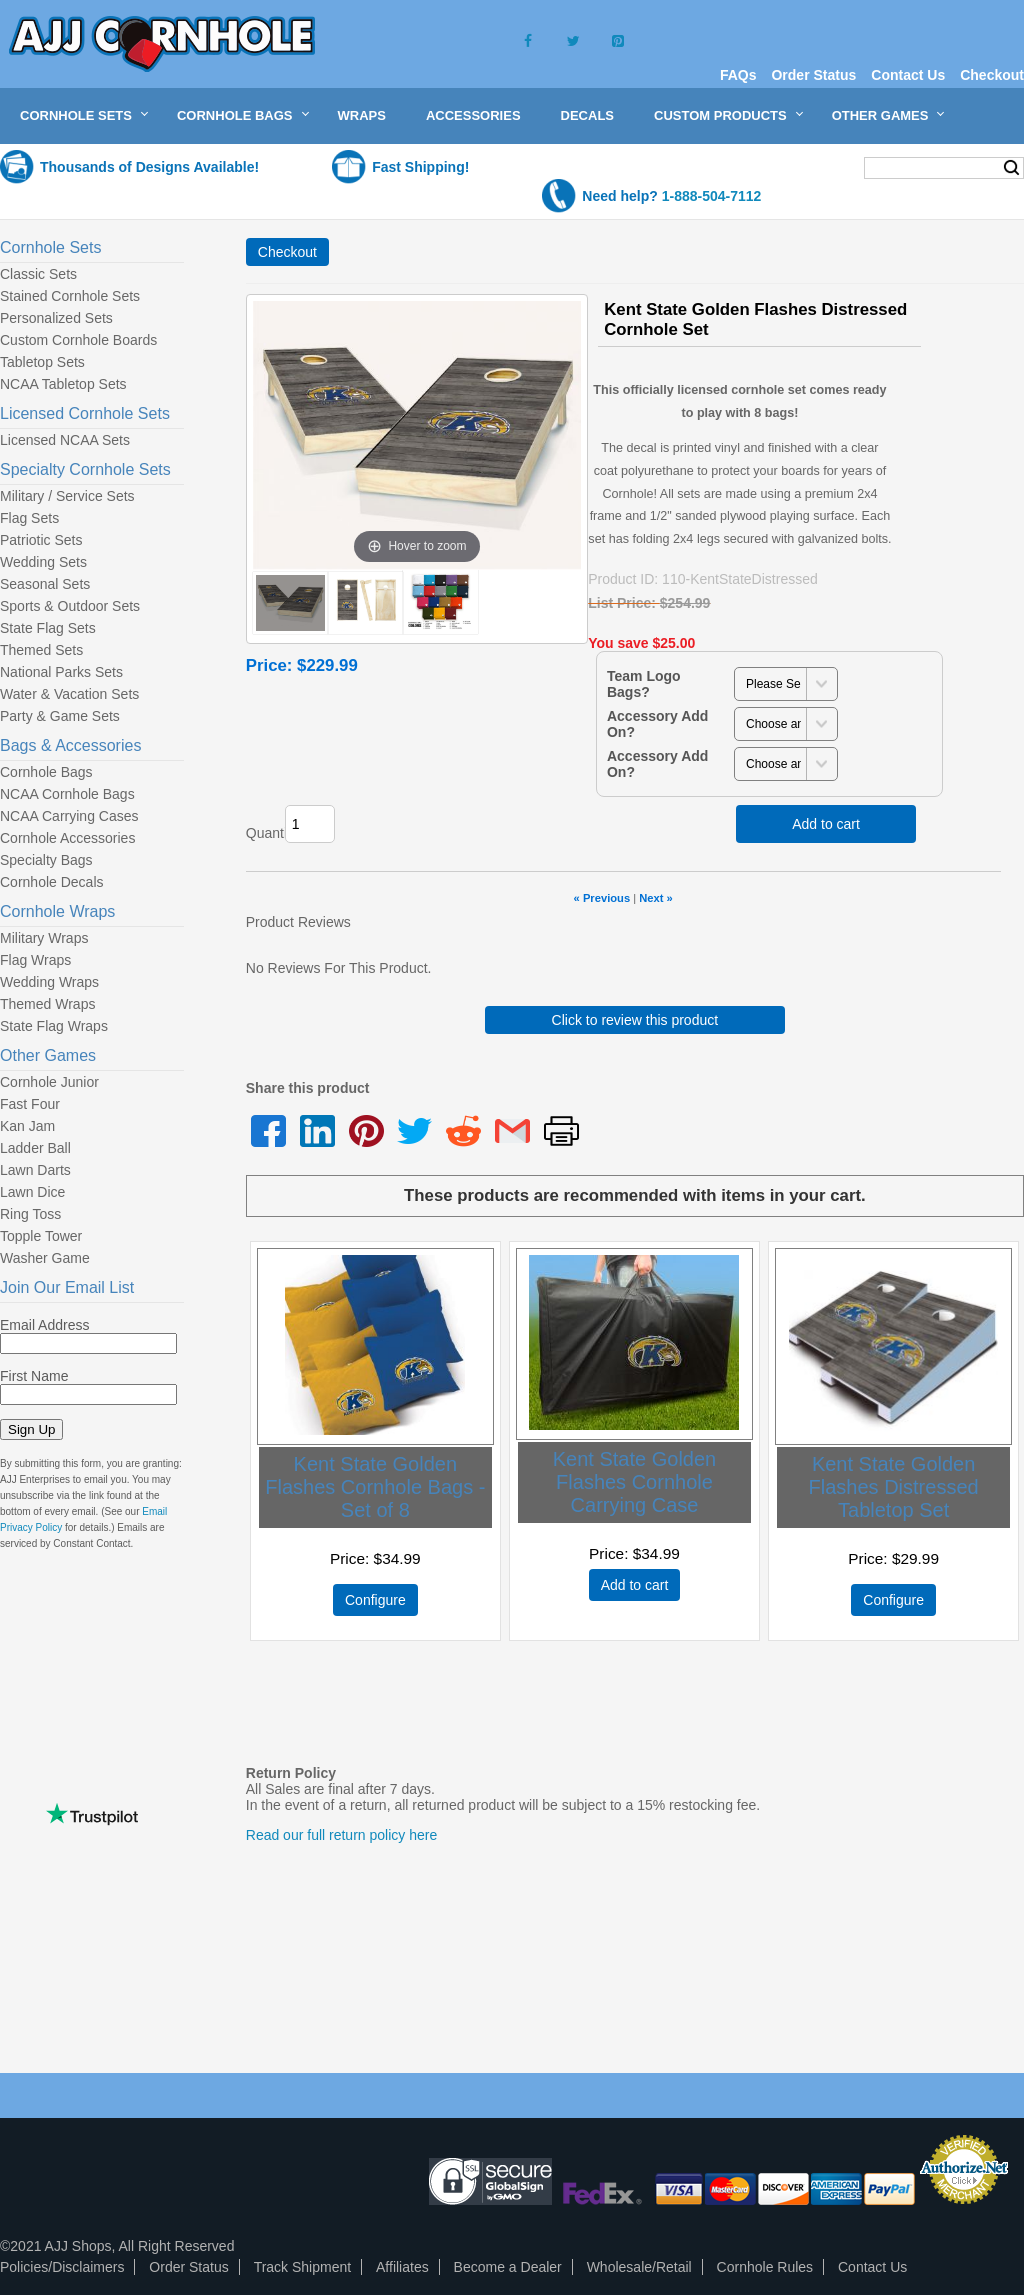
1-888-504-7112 (712, 196)
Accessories (473, 115)
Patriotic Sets (41, 540)
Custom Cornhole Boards (78, 340)
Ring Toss (30, 1214)
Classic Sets (38, 274)
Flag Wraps (35, 960)
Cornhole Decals (52, 882)
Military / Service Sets (67, 496)
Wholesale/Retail (639, 2267)
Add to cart (826, 824)
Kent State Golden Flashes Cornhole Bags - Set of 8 (375, 1487)
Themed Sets (41, 650)
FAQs (738, 75)
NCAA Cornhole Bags (67, 794)
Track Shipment (303, 2267)
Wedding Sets (43, 562)
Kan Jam (27, 1126)
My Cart (809, 166)
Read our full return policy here (341, 1835)
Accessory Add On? (657, 724)
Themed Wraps (47, 1004)
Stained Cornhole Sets (70, 296)
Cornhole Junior (49, 1082)
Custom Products (720, 115)
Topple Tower (41, 1236)
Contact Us (908, 75)
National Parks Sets (61, 672)
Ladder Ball (35, 1148)
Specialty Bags (46, 860)
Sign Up (31, 1429)
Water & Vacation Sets (69, 694)
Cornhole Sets (76, 115)
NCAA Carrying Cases (69, 816)
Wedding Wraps (49, 982)
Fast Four (30, 1104)
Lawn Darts (35, 1170)
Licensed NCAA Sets (65, 440)
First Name (34, 1376)
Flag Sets (29, 518)
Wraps (362, 115)
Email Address (44, 1325)
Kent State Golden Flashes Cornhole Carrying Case (634, 1482)
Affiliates (402, 2267)
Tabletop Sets (42, 362)
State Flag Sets (48, 628)
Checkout (992, 75)
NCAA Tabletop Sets (63, 384)
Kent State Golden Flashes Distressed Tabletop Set (894, 1487)
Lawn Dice (32, 1192)
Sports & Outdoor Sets (70, 606)
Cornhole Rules (765, 2267)
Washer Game (45, 1258)
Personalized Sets (56, 318)
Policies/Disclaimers (62, 2267)
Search (1011, 168)
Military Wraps (44, 938)
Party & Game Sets (60, 716)
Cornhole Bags (235, 115)
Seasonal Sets (45, 584)
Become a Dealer (508, 2267)
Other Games (880, 115)
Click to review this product (635, 1020)
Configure (375, 1600)
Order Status (813, 75)
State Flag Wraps (54, 1026)
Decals (587, 115)
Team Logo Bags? (644, 684)
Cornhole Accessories (67, 838)
